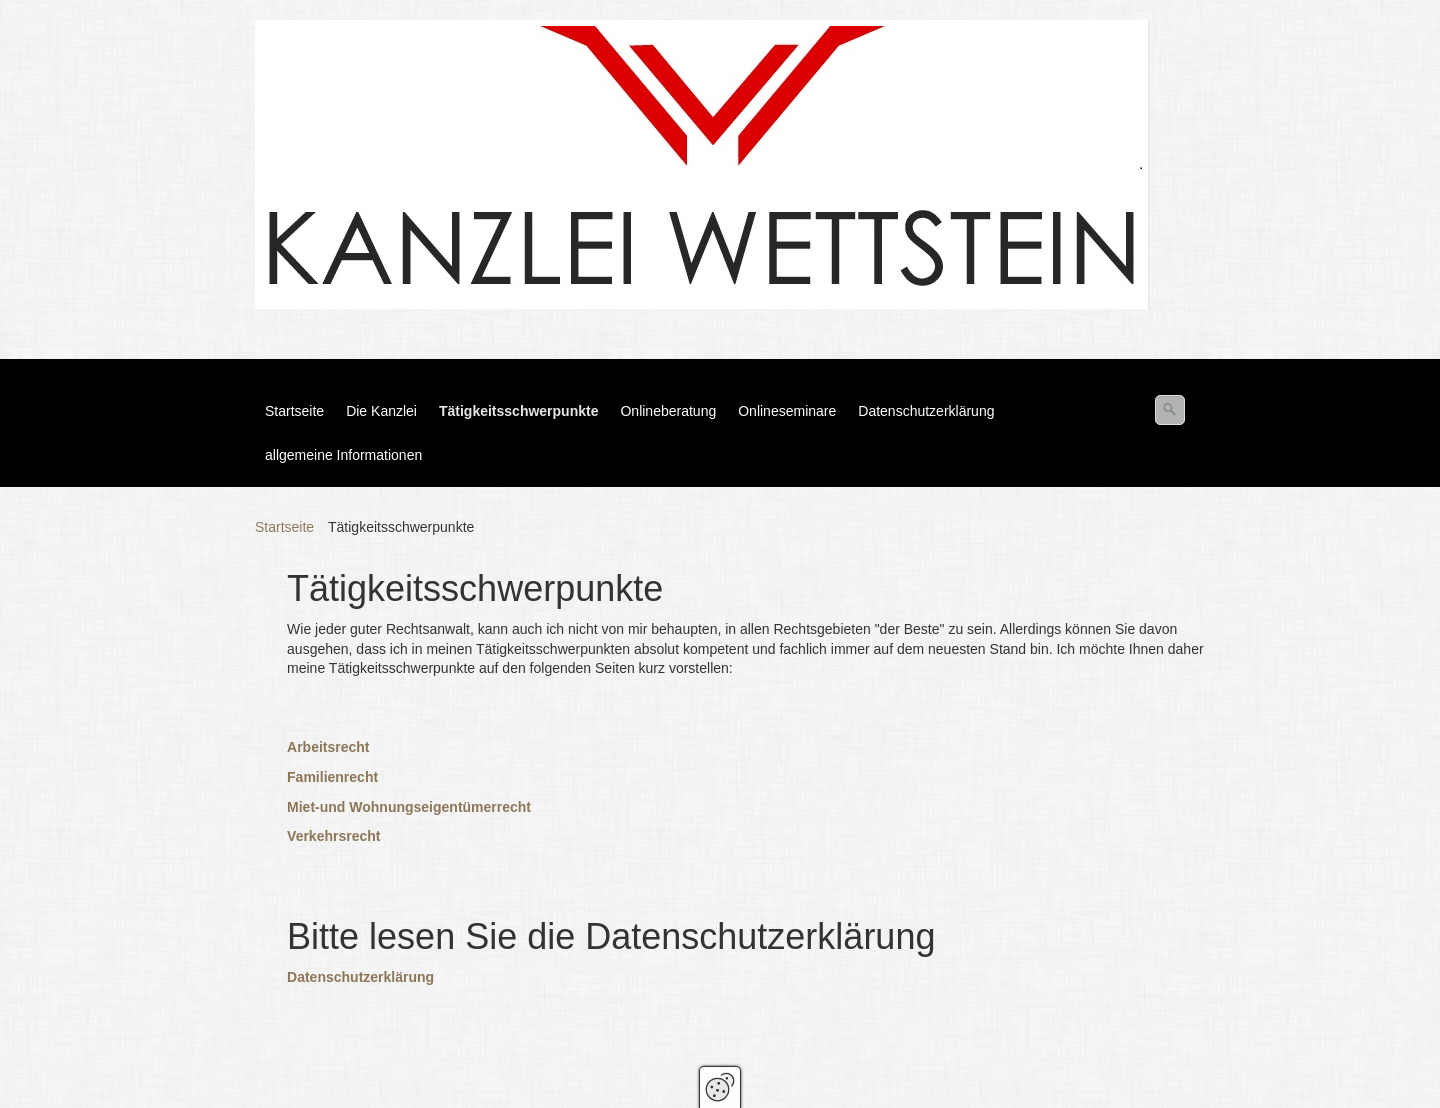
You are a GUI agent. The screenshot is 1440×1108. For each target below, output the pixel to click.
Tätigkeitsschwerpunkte (519, 411)
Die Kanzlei (381, 411)
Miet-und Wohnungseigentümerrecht (409, 807)
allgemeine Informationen (343, 455)
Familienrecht (332, 777)
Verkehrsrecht (333, 836)
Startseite (294, 411)
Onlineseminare (787, 411)
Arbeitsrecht (328, 747)
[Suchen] (1170, 410)
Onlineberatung (668, 411)
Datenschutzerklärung (926, 411)
